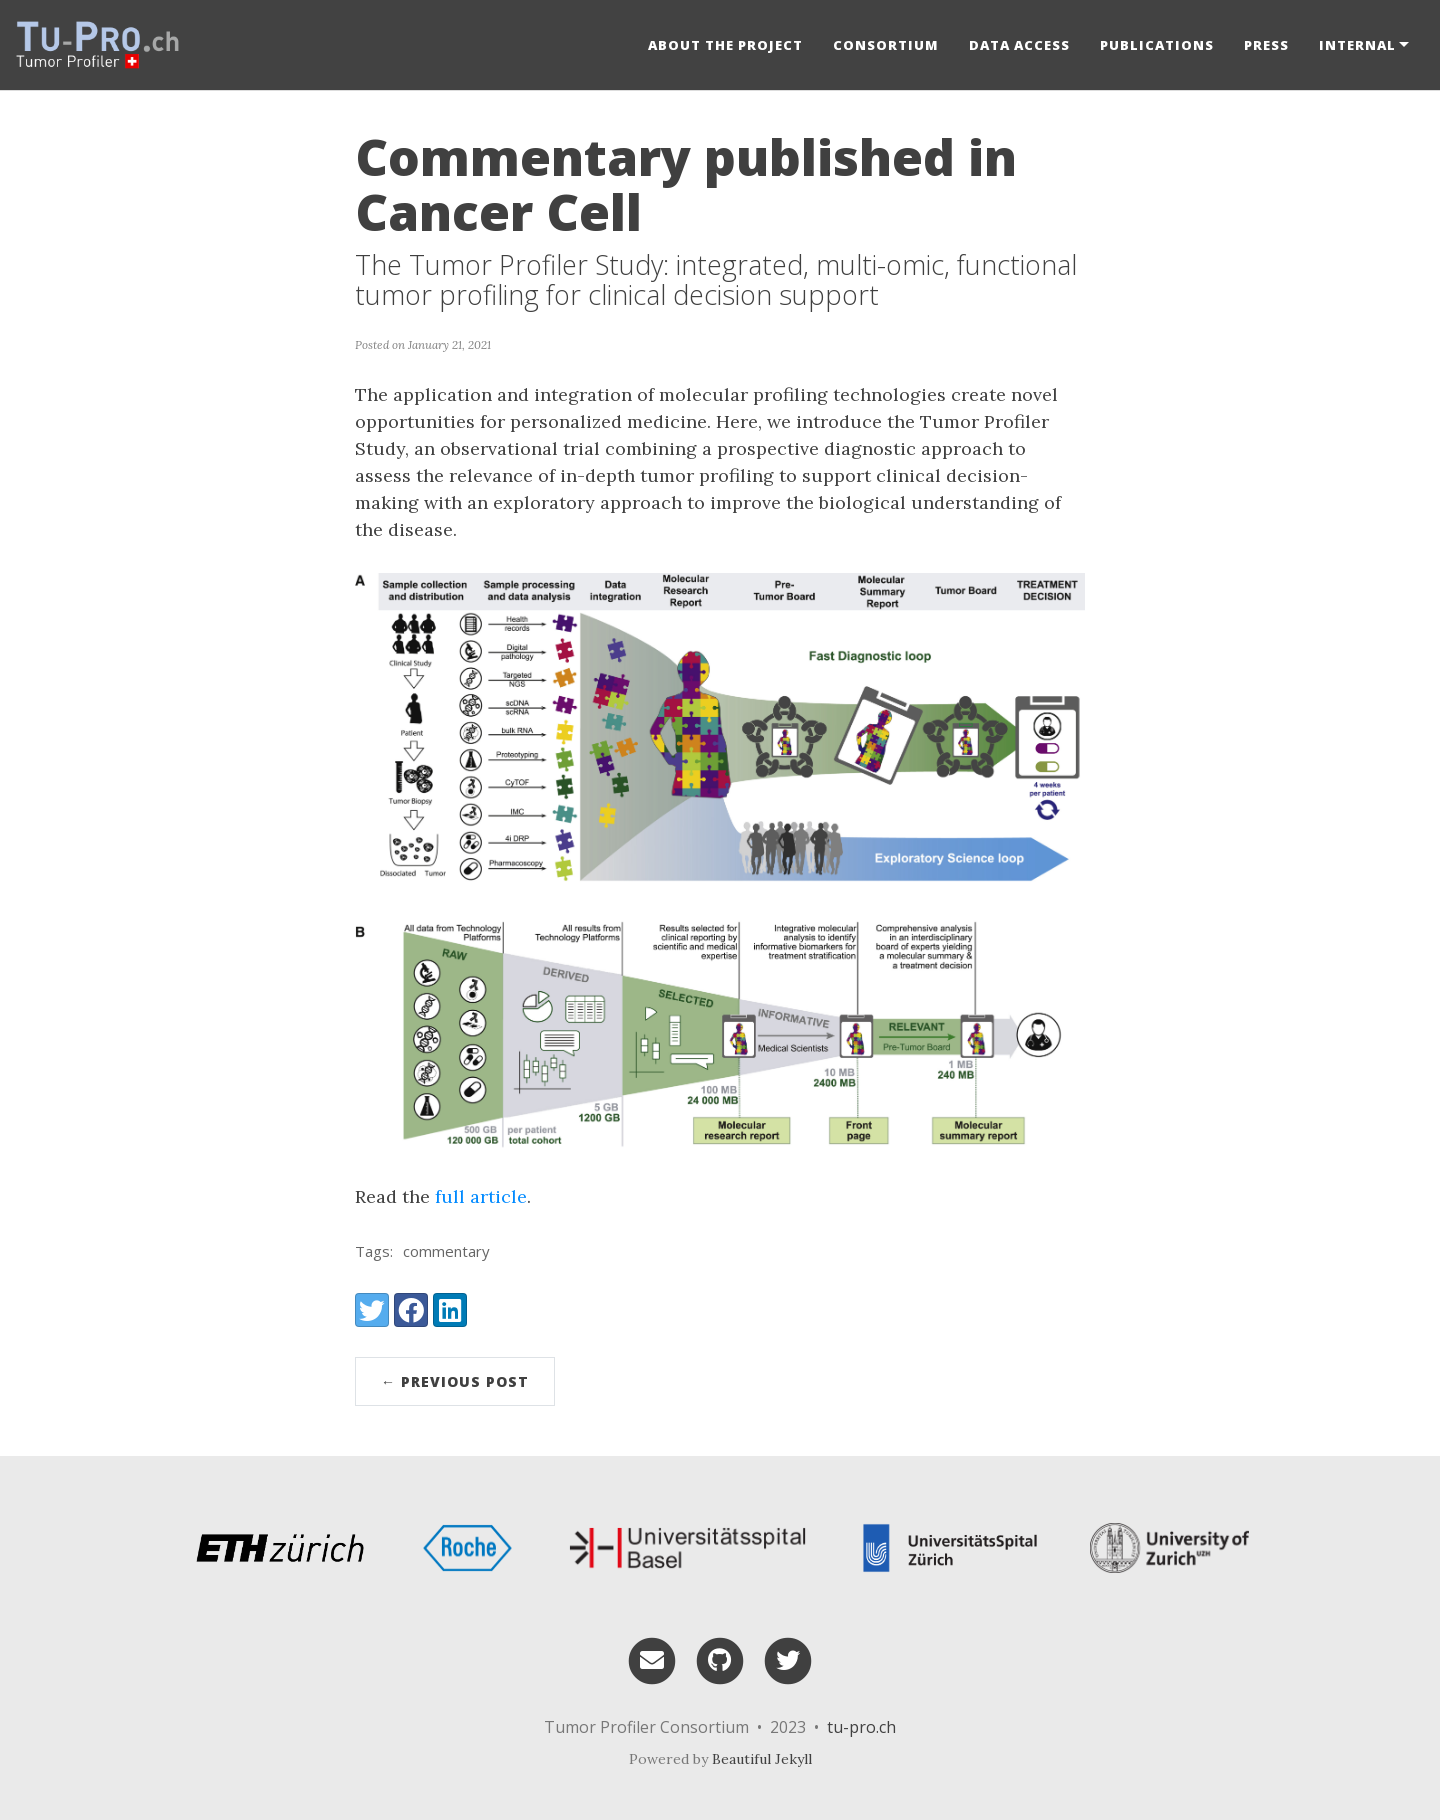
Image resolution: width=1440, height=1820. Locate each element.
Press (1266, 45)
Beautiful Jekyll (762, 1759)
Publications (1157, 45)
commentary (446, 1251)
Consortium (886, 45)
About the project (725, 45)
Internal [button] (1357, 45)
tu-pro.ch (861, 1727)
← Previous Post (455, 1381)
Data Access (1019, 45)
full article (481, 1196)
